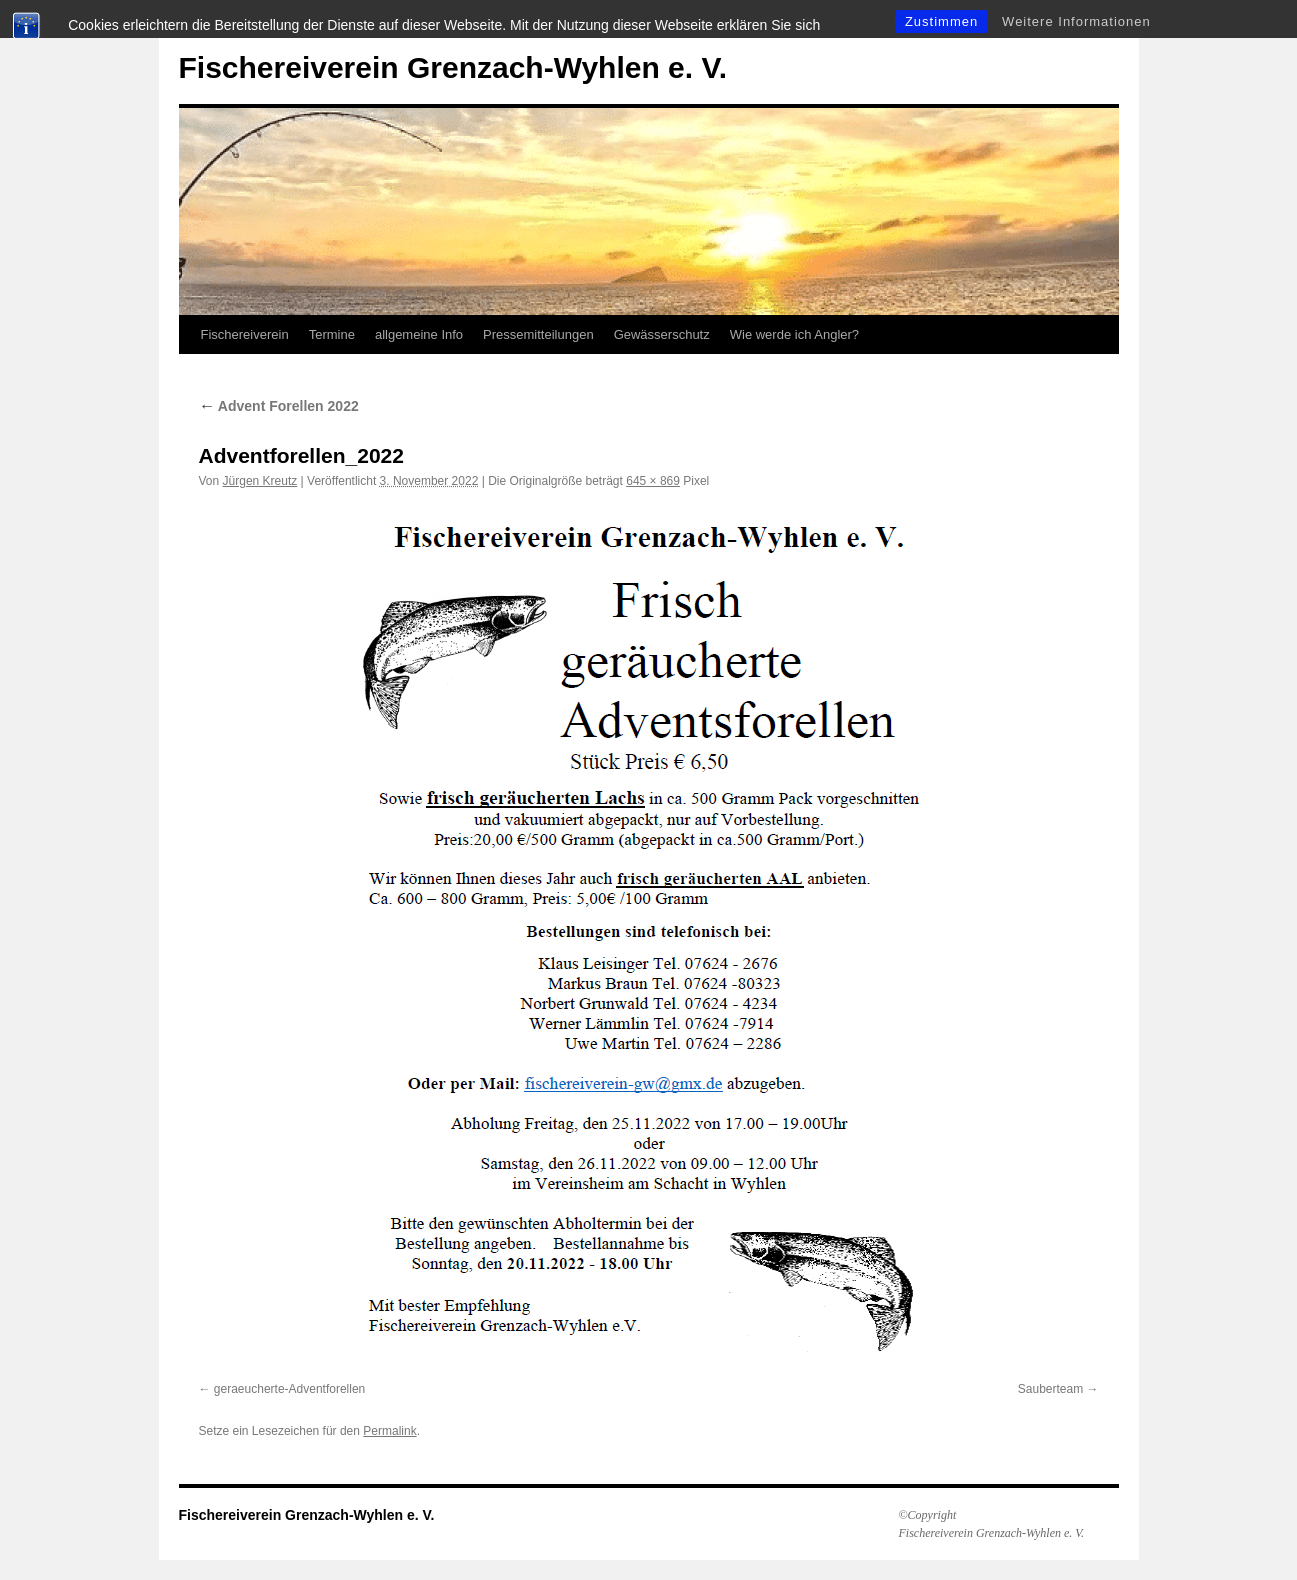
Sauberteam (1050, 1389)
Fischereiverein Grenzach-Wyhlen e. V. (453, 67)
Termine (332, 334)
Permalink (389, 1431)
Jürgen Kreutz (260, 481)
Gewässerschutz (662, 334)
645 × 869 (653, 481)
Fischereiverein (245, 334)
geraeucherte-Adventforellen (289, 1389)
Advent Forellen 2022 (279, 406)
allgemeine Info (419, 334)
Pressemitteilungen (538, 334)
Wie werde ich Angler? (794, 334)
